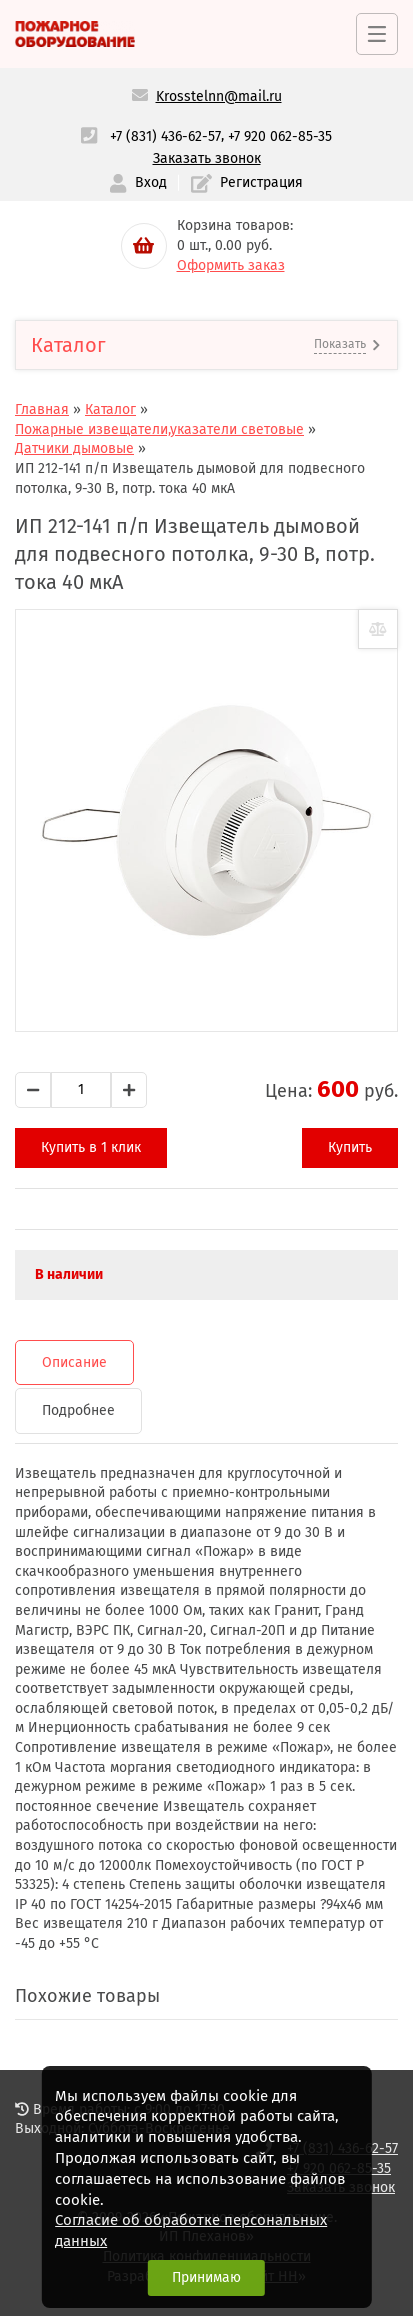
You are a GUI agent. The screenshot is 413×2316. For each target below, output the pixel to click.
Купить (350, 1147)
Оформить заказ (231, 265)
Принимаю (206, 2277)
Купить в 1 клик (91, 1147)
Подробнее (78, 1410)
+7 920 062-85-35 (280, 136)
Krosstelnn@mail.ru (219, 96)
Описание (74, 1362)
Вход (138, 183)
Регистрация (247, 183)
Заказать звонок (207, 158)
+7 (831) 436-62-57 (165, 136)
